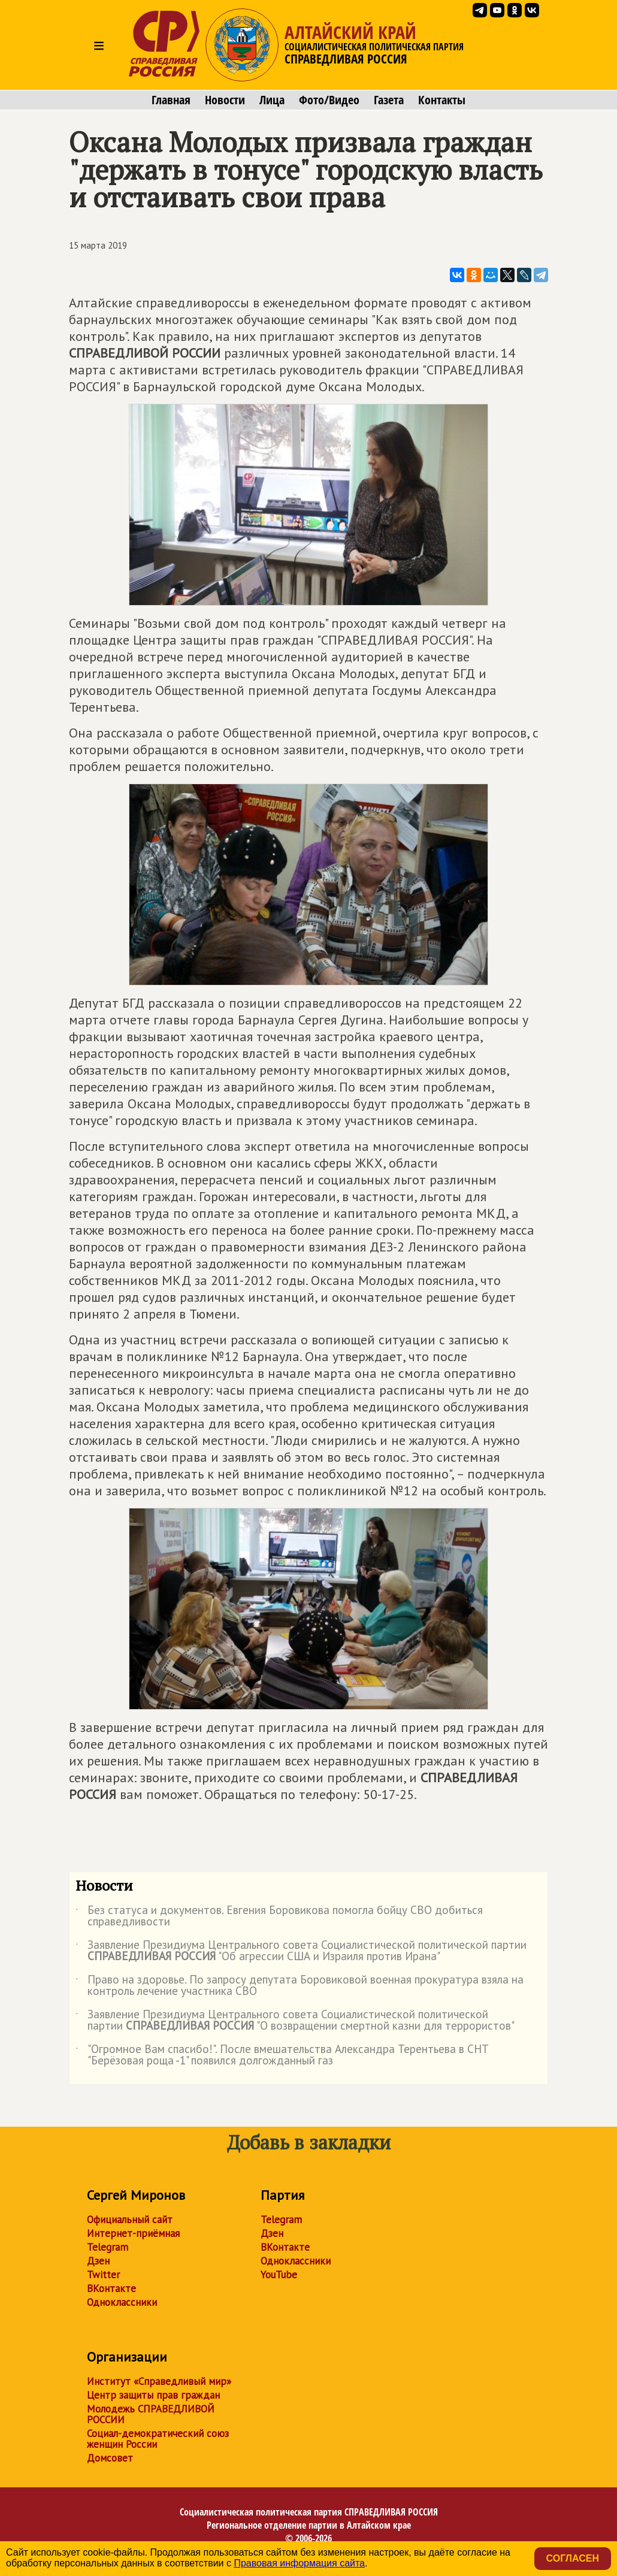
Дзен (98, 2260)
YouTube (279, 2274)
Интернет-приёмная (133, 2233)
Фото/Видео (329, 100)
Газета (389, 100)
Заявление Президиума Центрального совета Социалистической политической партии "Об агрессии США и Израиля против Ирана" (301, 1951)
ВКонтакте (111, 2288)
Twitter (103, 2274)
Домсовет (110, 2458)
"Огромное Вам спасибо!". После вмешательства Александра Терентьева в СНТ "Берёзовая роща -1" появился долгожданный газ (282, 2055)
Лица (272, 100)
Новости (225, 100)
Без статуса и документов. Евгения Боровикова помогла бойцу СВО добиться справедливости (279, 1916)
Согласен (572, 2558)
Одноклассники (122, 2302)
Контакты (441, 100)
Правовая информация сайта (299, 2563)
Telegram (107, 2247)
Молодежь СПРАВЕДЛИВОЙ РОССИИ (150, 2414)
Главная (171, 100)
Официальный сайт (130, 2219)
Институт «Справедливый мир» (159, 2381)
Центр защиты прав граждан (153, 2395)
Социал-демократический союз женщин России (158, 2439)
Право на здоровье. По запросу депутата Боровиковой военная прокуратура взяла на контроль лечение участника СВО (299, 1986)
